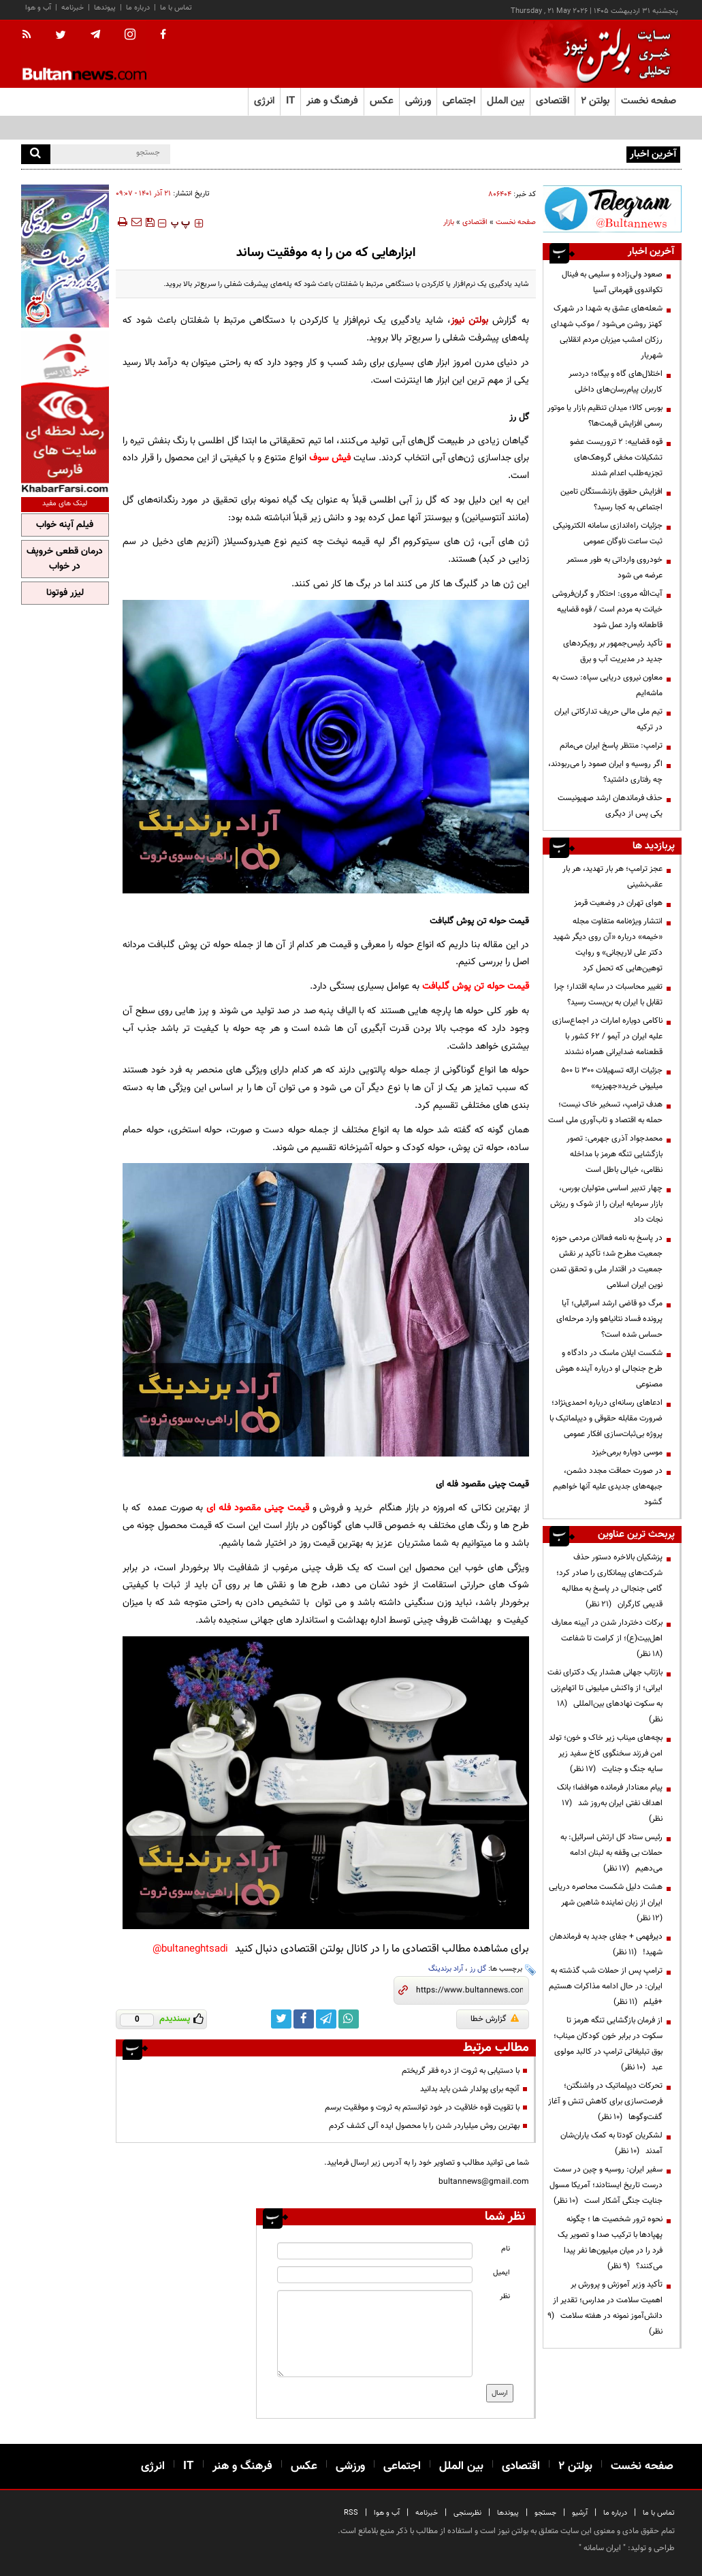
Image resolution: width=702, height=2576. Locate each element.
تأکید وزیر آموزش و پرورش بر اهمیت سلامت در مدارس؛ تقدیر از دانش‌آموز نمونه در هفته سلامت (605, 2308)
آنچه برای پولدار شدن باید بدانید (470, 2089)
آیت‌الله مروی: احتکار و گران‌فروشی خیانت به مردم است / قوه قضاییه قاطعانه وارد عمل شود (607, 609)
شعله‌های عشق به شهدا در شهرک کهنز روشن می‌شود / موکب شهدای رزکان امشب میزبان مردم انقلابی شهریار (607, 332)
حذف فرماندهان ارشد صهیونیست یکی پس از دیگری (610, 806)
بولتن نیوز (469, 320)
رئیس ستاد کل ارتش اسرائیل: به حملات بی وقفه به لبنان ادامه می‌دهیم (611, 1853)
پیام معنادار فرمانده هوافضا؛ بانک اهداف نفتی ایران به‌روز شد (610, 1803)
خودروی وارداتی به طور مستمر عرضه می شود (615, 568)
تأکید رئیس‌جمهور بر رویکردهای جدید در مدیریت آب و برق (613, 651)
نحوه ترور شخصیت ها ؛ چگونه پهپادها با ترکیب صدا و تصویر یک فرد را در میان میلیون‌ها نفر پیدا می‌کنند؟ (610, 2242)
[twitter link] (281, 2019)
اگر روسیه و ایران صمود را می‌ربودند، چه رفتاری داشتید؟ (605, 772)
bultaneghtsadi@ (190, 1949)
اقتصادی (475, 222)
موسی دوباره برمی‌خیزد (627, 1452)
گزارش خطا (494, 2019)
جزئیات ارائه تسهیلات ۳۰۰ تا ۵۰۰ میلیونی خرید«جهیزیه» (612, 1078)
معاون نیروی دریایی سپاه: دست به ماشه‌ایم (607, 685)
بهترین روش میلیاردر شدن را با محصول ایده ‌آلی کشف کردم (424, 2126)
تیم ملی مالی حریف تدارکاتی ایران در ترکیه (608, 719)
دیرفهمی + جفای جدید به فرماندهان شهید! (606, 1944)
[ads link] (612, 209)
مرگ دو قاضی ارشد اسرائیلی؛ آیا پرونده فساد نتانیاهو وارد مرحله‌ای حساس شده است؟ (609, 1319)
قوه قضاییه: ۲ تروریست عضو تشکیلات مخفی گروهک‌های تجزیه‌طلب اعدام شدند (616, 457)
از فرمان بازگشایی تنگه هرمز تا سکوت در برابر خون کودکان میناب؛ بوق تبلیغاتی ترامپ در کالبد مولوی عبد (608, 2043)
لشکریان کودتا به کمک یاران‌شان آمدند (611, 2143)
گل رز (478, 1969)
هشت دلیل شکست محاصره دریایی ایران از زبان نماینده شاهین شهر (606, 1902)
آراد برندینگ (445, 1969)
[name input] (375, 2250)
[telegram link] (326, 2019)
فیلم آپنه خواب (64, 525)
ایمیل (501, 2272)
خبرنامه (72, 8)
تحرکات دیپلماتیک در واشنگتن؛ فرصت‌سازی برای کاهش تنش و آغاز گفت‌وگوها (605, 2101)
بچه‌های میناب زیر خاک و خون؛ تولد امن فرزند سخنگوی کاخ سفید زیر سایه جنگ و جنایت (606, 1753)
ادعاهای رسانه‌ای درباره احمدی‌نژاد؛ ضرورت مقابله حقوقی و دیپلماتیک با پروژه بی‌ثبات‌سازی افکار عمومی (606, 1418)
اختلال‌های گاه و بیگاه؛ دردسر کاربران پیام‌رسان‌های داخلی (616, 382)
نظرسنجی (467, 2513)
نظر (505, 2296)
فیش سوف (330, 458)
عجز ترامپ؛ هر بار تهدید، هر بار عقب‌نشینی (612, 877)
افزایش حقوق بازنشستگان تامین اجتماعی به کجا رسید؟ (611, 499)
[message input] (375, 2333)
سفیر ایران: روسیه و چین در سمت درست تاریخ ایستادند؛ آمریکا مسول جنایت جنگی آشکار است (606, 2185)
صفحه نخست (648, 101)
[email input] (375, 2274)
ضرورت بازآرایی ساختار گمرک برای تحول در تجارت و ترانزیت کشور (519, 153)
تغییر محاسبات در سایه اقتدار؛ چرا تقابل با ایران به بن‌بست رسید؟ (608, 994)
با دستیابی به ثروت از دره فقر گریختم (461, 2071)
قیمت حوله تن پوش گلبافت (475, 986)
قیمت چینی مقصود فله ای (257, 1508)
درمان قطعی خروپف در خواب (65, 559)
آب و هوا (38, 8)
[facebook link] (303, 2019)
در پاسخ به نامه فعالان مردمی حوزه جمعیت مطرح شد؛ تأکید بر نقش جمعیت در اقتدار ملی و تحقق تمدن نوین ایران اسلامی (606, 1261)
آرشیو (580, 2513)
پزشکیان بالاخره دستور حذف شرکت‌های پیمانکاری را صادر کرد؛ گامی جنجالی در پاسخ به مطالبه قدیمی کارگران (609, 1580)
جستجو (545, 2513)
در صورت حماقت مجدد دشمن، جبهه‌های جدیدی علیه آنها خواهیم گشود (608, 1486)
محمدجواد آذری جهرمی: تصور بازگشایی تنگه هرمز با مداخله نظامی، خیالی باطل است (615, 1154)
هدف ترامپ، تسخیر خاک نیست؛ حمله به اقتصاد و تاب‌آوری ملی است (605, 1112)
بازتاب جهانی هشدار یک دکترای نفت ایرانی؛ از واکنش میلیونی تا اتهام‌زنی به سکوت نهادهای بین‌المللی (605, 1696)
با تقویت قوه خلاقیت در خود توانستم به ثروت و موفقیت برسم (422, 2107)
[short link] (469, 1990)
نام (505, 2249)
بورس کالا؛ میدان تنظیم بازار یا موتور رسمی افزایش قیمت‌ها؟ (605, 416)
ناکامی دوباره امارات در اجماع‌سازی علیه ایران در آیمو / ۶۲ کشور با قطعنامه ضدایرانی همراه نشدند (607, 1036)
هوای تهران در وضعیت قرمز (618, 903)
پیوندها (105, 8)
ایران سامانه (602, 2548)
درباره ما (138, 8)
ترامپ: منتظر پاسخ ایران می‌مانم (611, 746)
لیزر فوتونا (65, 593)
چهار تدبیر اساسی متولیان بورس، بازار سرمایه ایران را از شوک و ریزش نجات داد (606, 1204)
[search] (35, 154)
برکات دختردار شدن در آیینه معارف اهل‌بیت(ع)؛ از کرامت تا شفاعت (607, 1638)
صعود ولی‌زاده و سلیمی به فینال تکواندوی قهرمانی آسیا (612, 282)
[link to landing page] (613, 54)
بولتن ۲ (595, 101)
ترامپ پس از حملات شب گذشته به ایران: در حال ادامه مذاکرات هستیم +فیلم (606, 1986)
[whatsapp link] (348, 2019)
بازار (448, 222)
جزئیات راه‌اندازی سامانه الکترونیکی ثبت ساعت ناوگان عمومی (608, 533)
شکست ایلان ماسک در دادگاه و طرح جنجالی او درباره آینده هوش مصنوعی (609, 1368)
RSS (351, 2513)
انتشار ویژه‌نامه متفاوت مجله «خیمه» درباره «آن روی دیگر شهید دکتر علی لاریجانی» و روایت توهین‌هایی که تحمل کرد (608, 944)
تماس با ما (176, 8)
